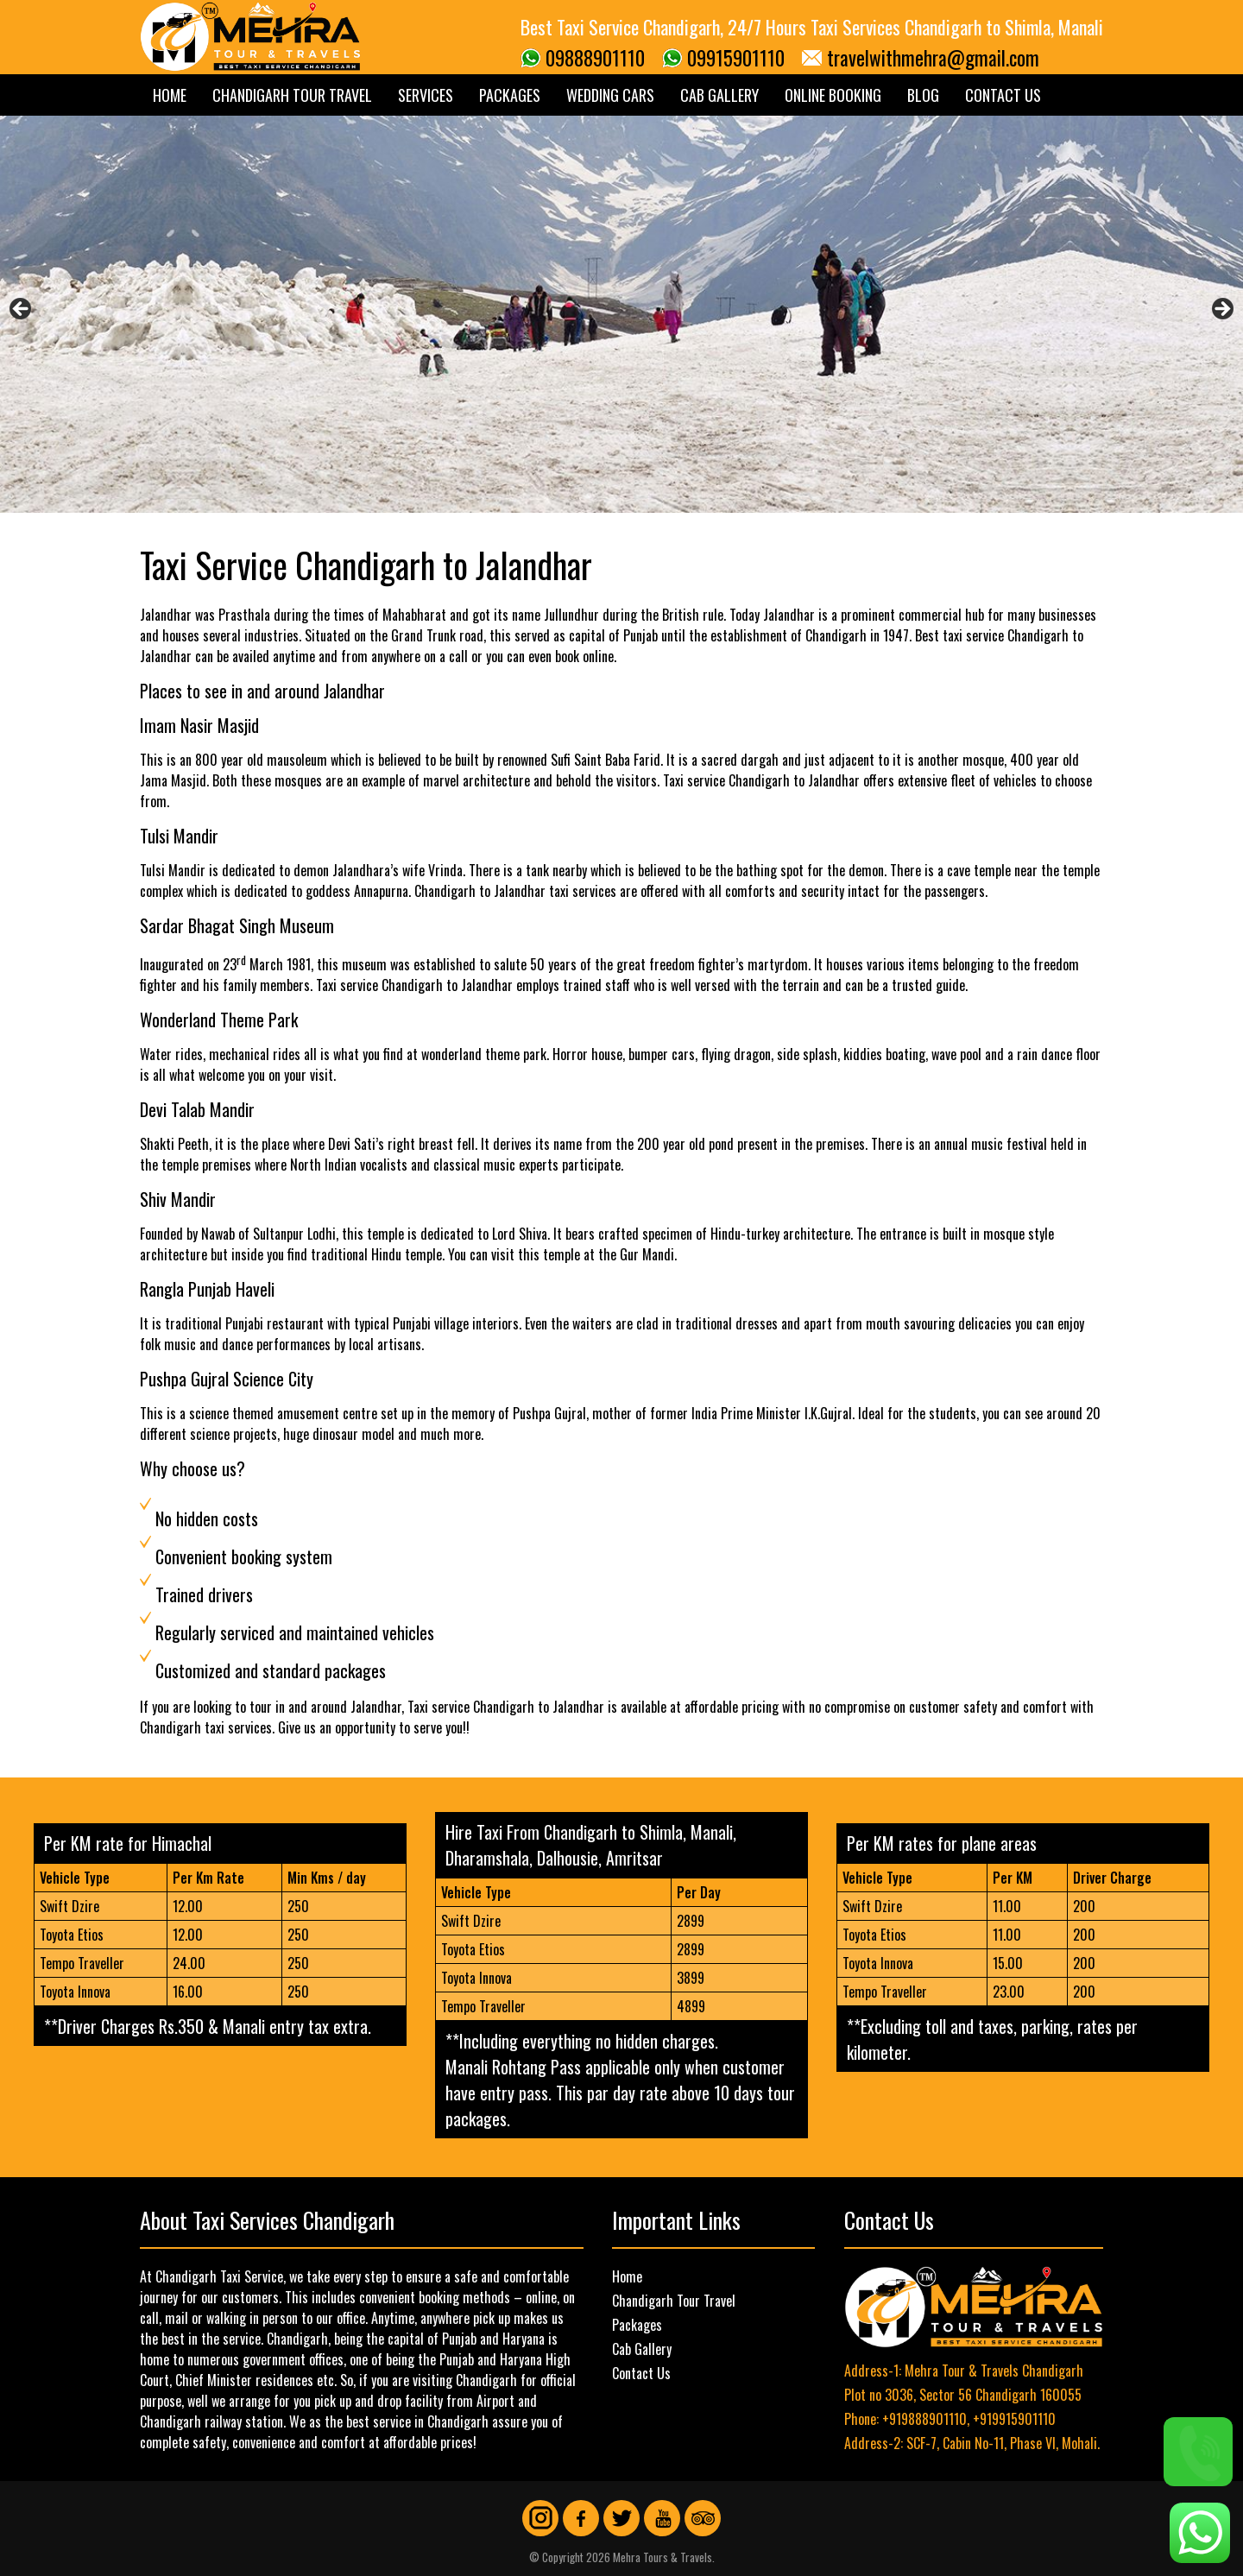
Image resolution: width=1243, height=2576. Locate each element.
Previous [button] (22, 310)
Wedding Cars (610, 95)
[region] (621, 314)
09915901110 (736, 58)
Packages (509, 95)
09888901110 (595, 58)
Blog (923, 95)
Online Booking (833, 95)
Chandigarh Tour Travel (292, 95)
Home (169, 95)
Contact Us (1003, 95)
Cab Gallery (719, 95)
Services (425, 95)
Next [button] (1221, 310)
